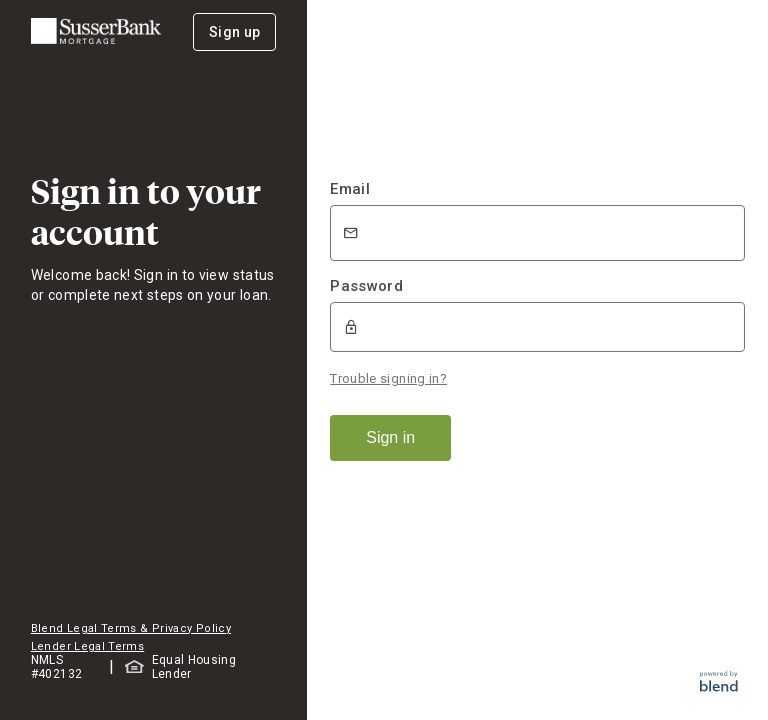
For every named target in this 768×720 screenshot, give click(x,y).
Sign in (390, 437)
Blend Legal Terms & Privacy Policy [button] (131, 628)
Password (366, 286)
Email (350, 189)
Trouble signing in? (388, 378)
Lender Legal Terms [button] (87, 646)
